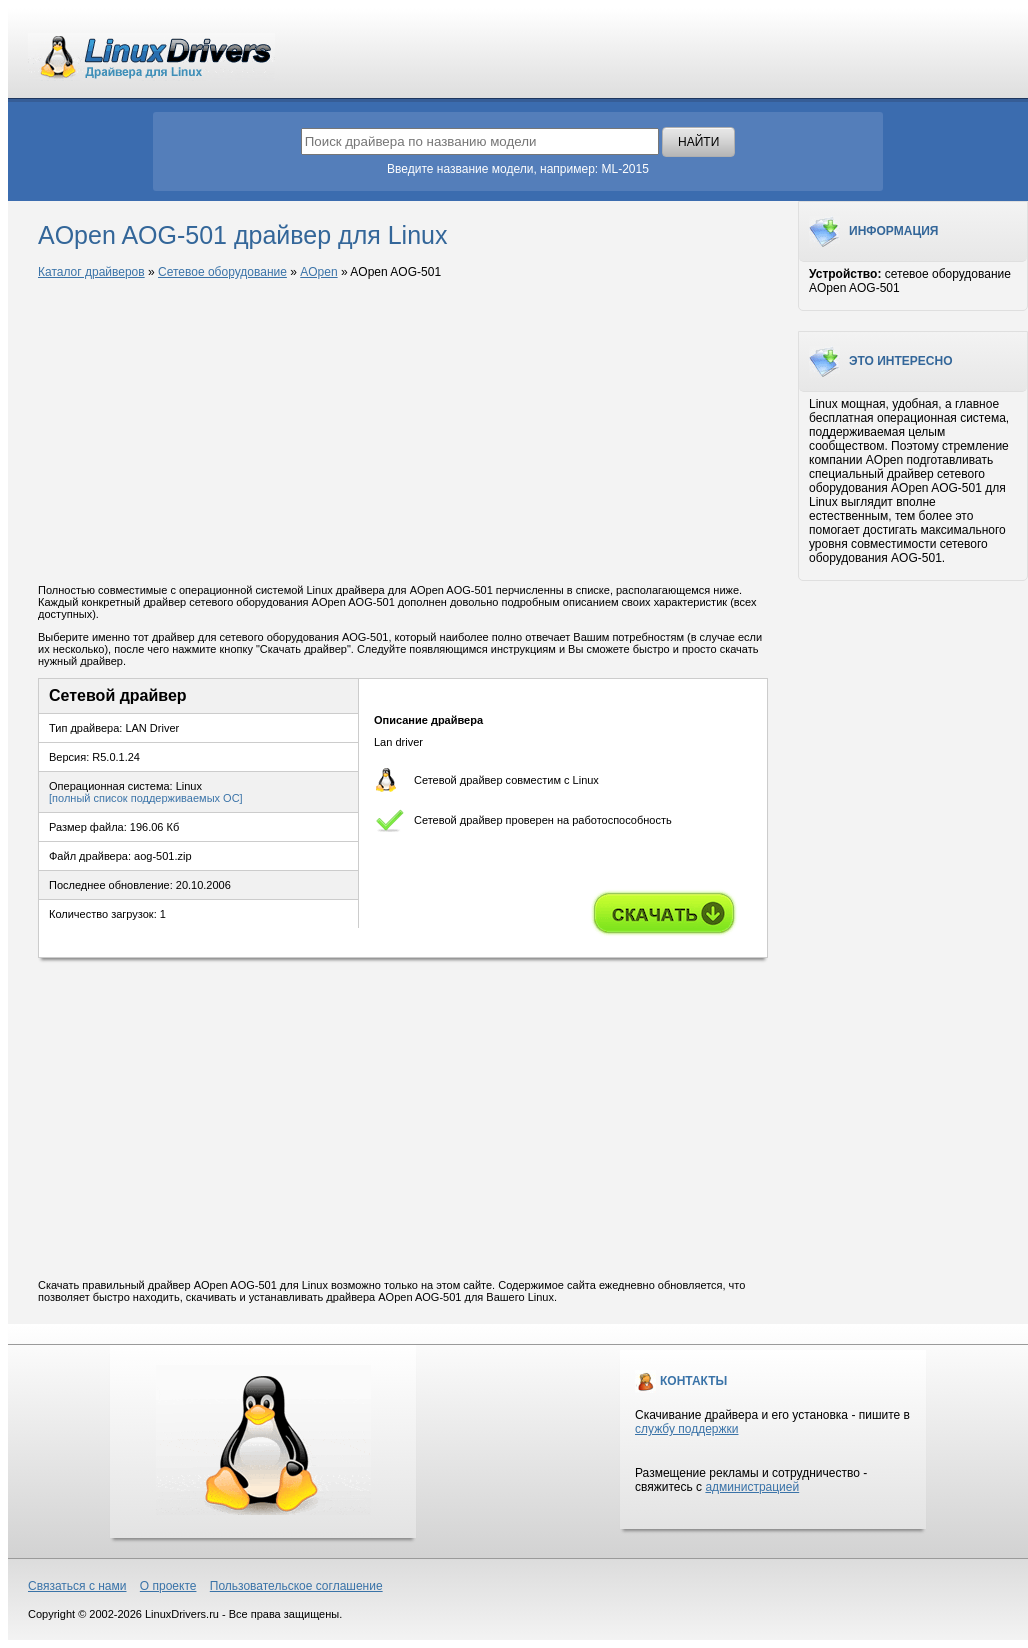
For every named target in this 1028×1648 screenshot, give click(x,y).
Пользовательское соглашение (296, 1586)
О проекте (168, 1586)
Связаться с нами (77, 1586)
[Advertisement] (403, 433)
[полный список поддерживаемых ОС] (146, 798)
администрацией (752, 1487)
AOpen (318, 272)
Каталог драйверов (91, 272)
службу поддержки (686, 1429)
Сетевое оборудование (222, 272)
